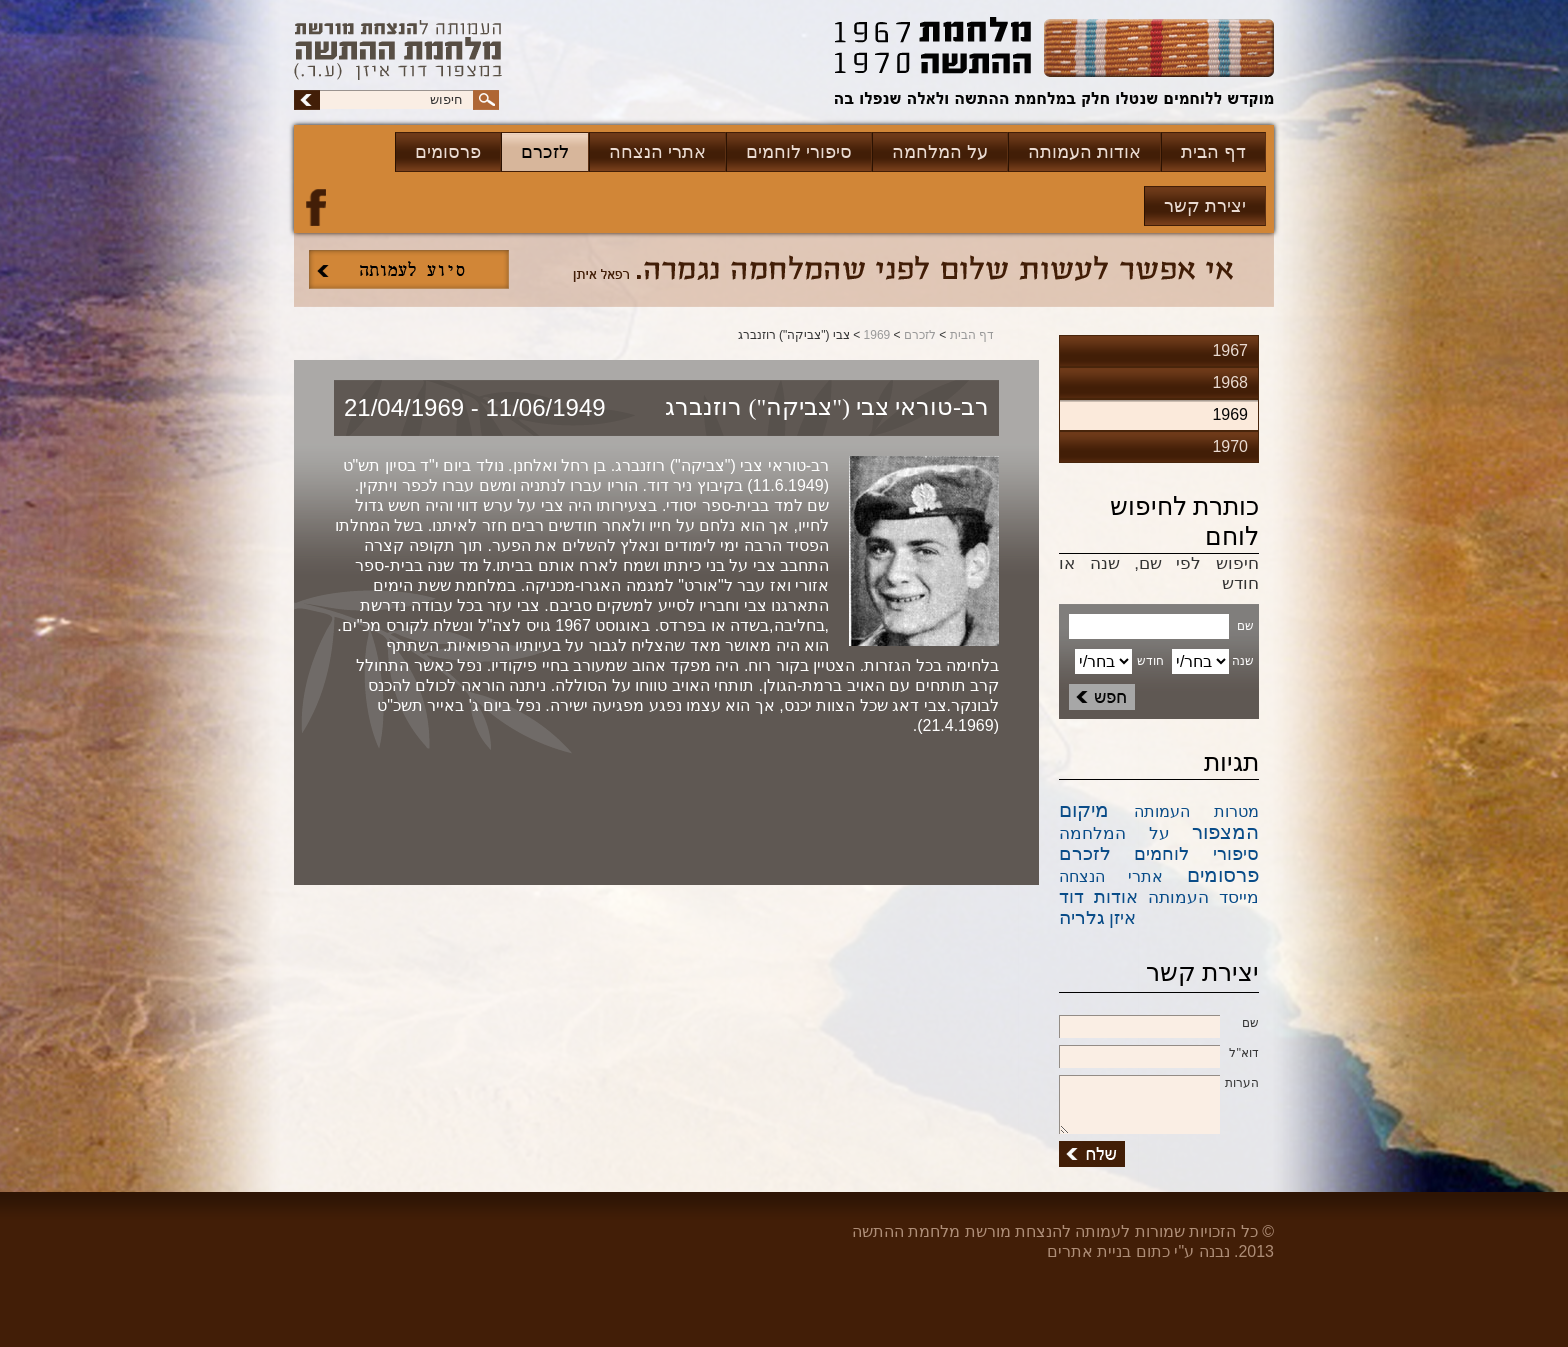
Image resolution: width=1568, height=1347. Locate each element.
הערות (1159, 1084)
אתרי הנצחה (657, 152)
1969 (877, 335)
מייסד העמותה (1203, 897)
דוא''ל (1159, 1054)
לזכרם (545, 152)
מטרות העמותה (1197, 811)
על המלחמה (940, 152)
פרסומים (448, 152)
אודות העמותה (1084, 152)
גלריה (1082, 917)
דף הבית (1213, 152)
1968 (1230, 382)
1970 (1230, 446)
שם (1159, 1024)
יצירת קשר (1205, 206)
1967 (1230, 350)
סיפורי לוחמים (799, 152)
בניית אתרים (1089, 1251)
